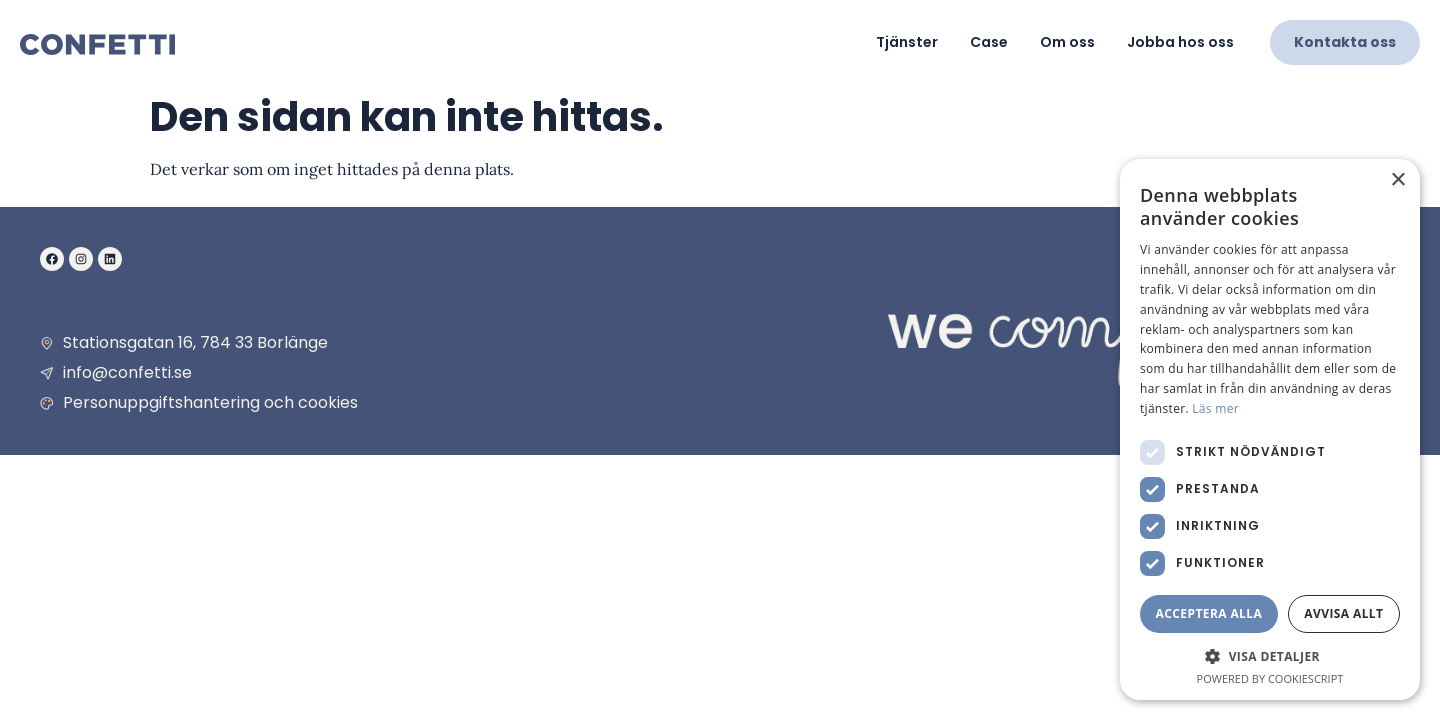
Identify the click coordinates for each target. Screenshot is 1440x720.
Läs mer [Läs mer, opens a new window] (1215, 408)
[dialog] (1270, 429)
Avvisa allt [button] (1343, 613)
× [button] (1397, 180)
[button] (1270, 656)
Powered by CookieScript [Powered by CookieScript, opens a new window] (1270, 678)
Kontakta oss (1345, 42)
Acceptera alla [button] (1209, 613)
